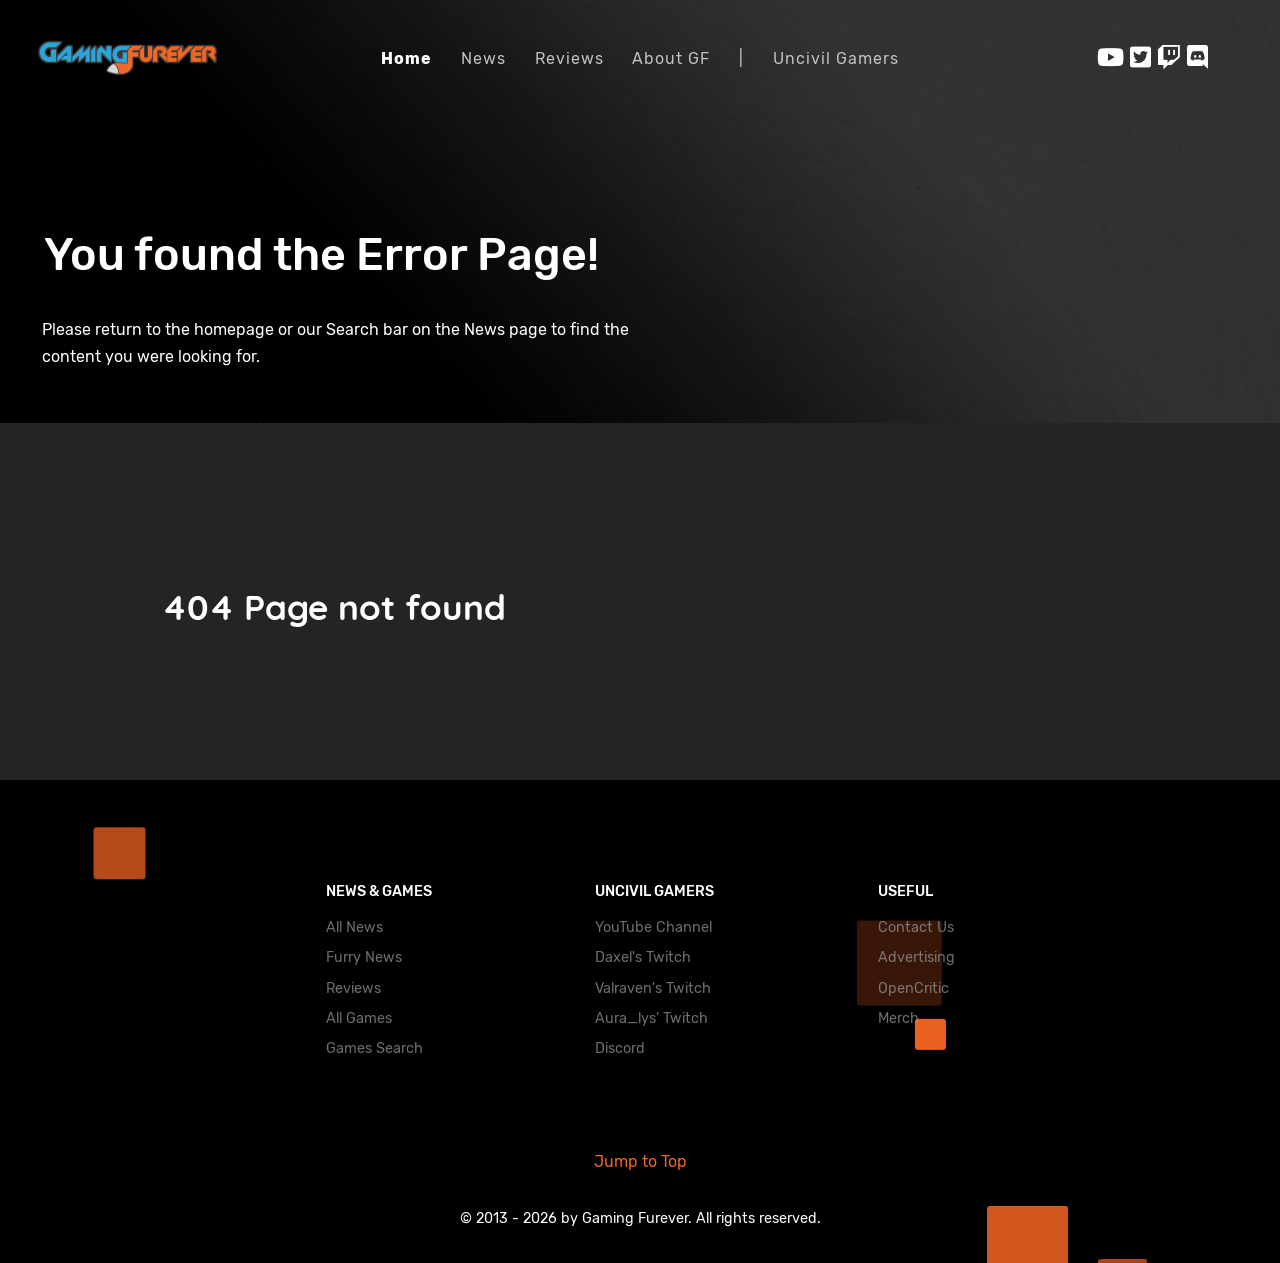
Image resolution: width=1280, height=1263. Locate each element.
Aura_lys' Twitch (651, 1018)
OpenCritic (913, 988)
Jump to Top (640, 1161)
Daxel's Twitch (643, 957)
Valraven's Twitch (653, 988)
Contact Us (916, 927)
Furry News (364, 957)
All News (354, 927)
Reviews (353, 988)
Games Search (374, 1048)
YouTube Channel (653, 927)
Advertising (916, 957)
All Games (359, 1018)
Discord (620, 1048)
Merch (898, 1018)
